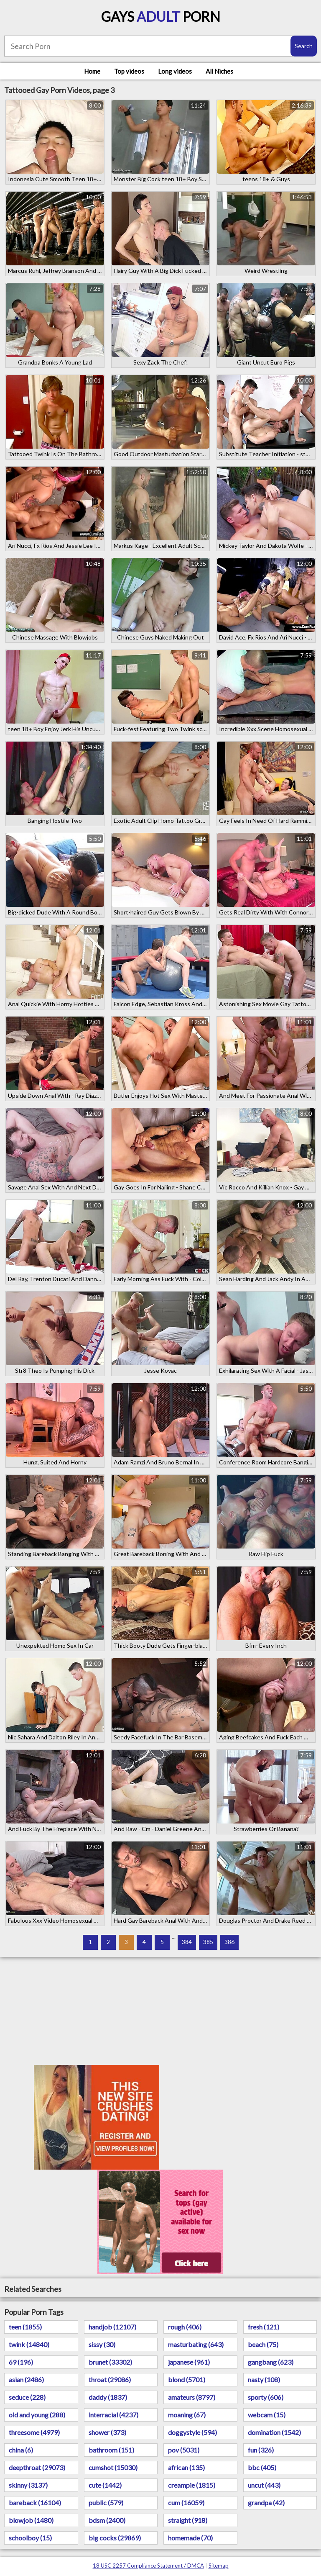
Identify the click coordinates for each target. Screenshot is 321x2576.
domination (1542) (274, 2432)
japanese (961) (189, 2362)
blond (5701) (186, 2379)
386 (229, 1941)
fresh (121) (263, 2327)
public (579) (106, 2503)
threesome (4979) (34, 2432)
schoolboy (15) (30, 2538)
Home (92, 71)
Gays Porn (160, 16)
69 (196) (21, 2362)
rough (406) (184, 2327)
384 (187, 1941)
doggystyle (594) (192, 2432)
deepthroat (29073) (37, 2467)
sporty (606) (265, 2397)
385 (208, 1941)
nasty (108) (264, 2379)
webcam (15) (266, 2415)
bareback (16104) (35, 2503)
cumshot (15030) (113, 2467)
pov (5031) (183, 2450)
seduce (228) (27, 2397)
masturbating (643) (196, 2344)
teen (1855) (25, 2327)
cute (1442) (105, 2485)
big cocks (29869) (115, 2538)
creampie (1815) (191, 2485)
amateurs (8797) (191, 2397)
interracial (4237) (113, 2415)
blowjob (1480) (31, 2520)
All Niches (219, 71)
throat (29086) (110, 2379)
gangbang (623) (270, 2362)
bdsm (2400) (107, 2520)
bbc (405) (262, 2467)
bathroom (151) (111, 2450)
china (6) (21, 2450)
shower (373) (107, 2432)
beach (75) (263, 2344)
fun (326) (261, 2450)
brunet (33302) (110, 2362)
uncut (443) (264, 2485)
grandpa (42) (266, 2503)
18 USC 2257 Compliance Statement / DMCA (148, 2565)
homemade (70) (190, 2538)
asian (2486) (26, 2379)
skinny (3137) (28, 2485)
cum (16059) (186, 2503)
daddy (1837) (108, 2397)
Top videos (129, 71)
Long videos (175, 71)
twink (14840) (29, 2344)
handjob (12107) (112, 2327)
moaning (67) (187, 2415)
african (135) (186, 2467)
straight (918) (187, 2520)
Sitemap (219, 2565)
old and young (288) (37, 2415)
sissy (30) (102, 2344)
